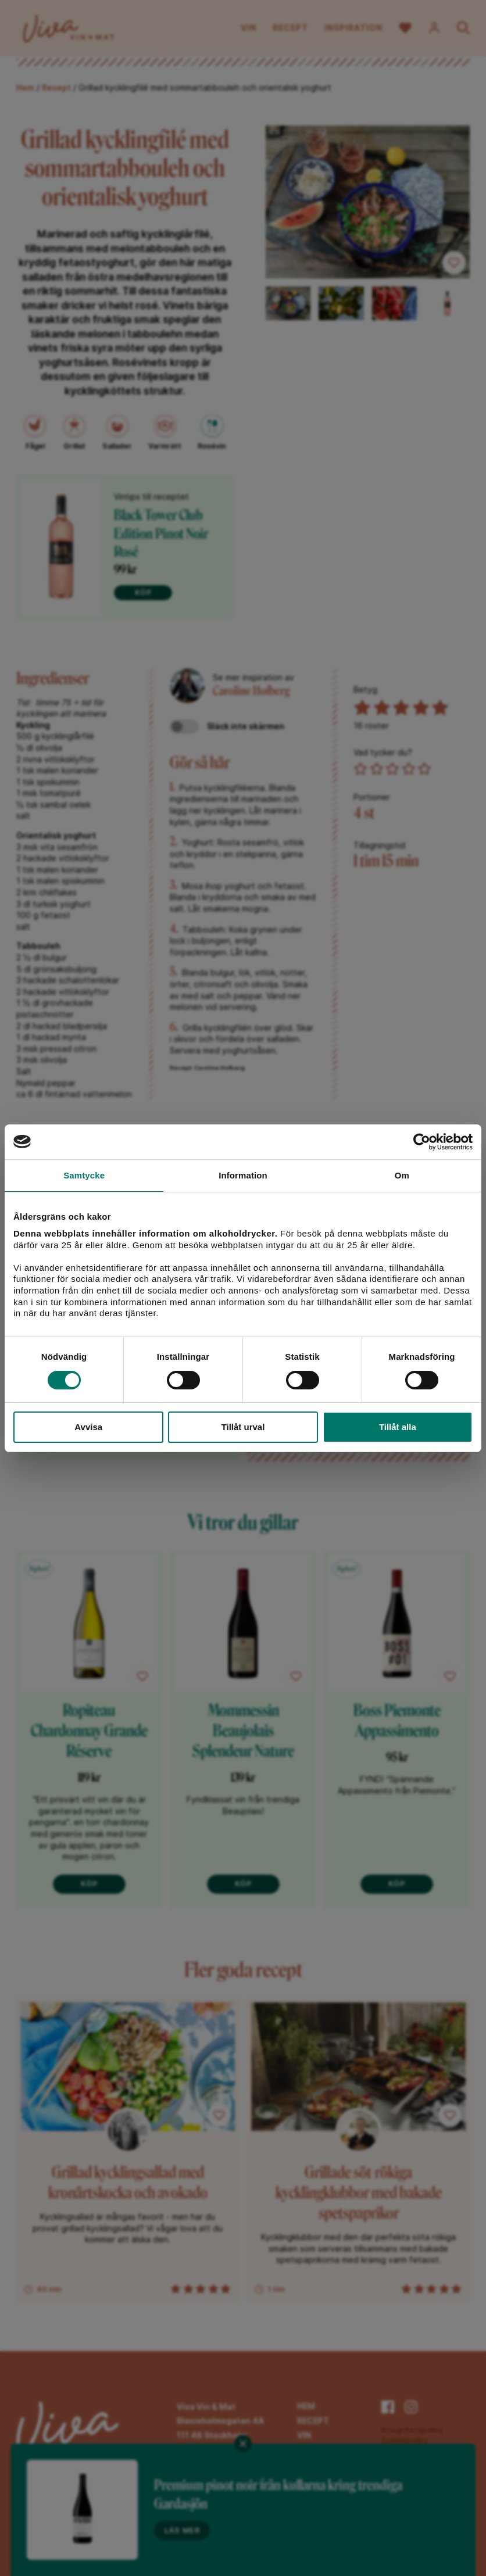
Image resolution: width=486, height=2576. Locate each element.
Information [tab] (243, 1175)
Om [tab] (402, 1175)
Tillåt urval (243, 1427)
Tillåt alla (397, 1427)
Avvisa (88, 1427)
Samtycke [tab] (84, 1175)
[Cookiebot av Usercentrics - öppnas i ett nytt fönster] (422, 1142)
